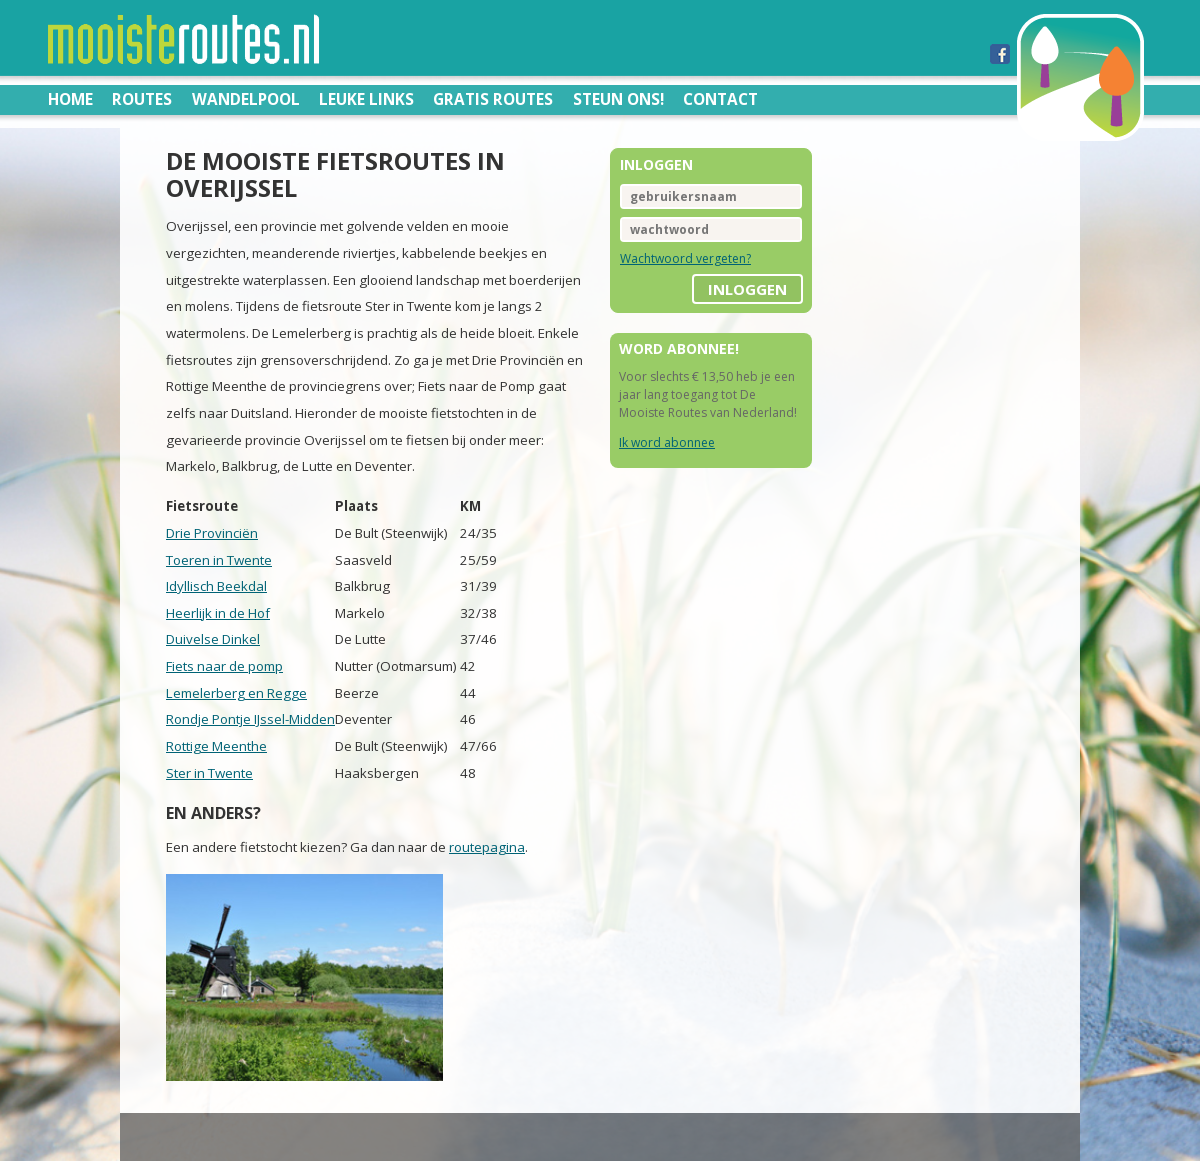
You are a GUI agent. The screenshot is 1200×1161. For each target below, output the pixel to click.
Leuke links (366, 99)
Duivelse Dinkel (213, 639)
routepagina (487, 847)
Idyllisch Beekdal (216, 586)
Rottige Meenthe (216, 746)
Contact (720, 99)
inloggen (747, 289)
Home (70, 99)
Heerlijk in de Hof (218, 613)
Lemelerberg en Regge (236, 693)
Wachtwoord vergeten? (685, 258)
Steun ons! (618, 99)
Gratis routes (493, 99)
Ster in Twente (209, 773)
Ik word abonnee (667, 442)
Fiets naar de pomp (224, 666)
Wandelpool (246, 99)
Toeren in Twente (219, 560)
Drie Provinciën (212, 533)
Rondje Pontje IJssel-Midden (250, 719)
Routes (142, 99)
